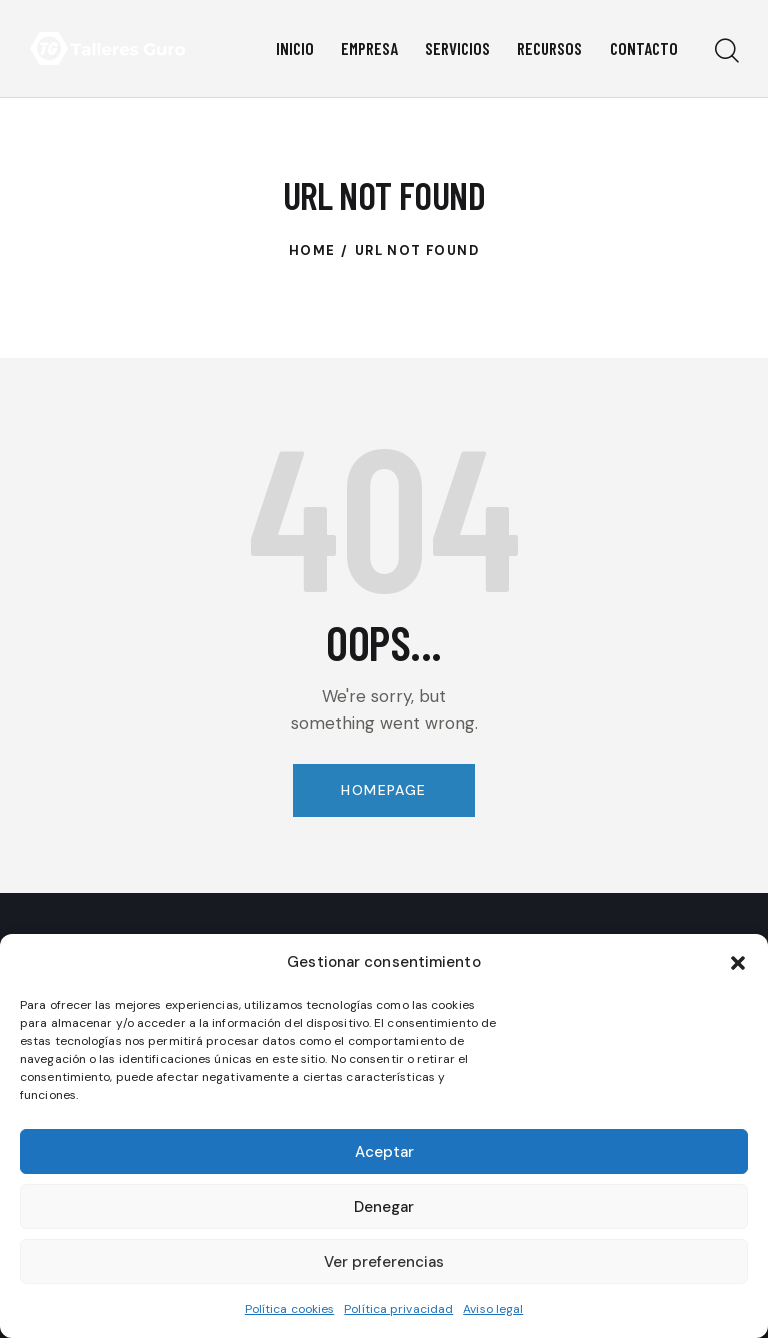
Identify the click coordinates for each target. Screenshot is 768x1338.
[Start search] (725, 51)
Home (312, 250)
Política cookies (290, 1309)
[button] (738, 963)
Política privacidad (398, 1309)
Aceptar (384, 1152)
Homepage (383, 790)
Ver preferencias (384, 1262)
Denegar (384, 1207)
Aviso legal (493, 1309)
